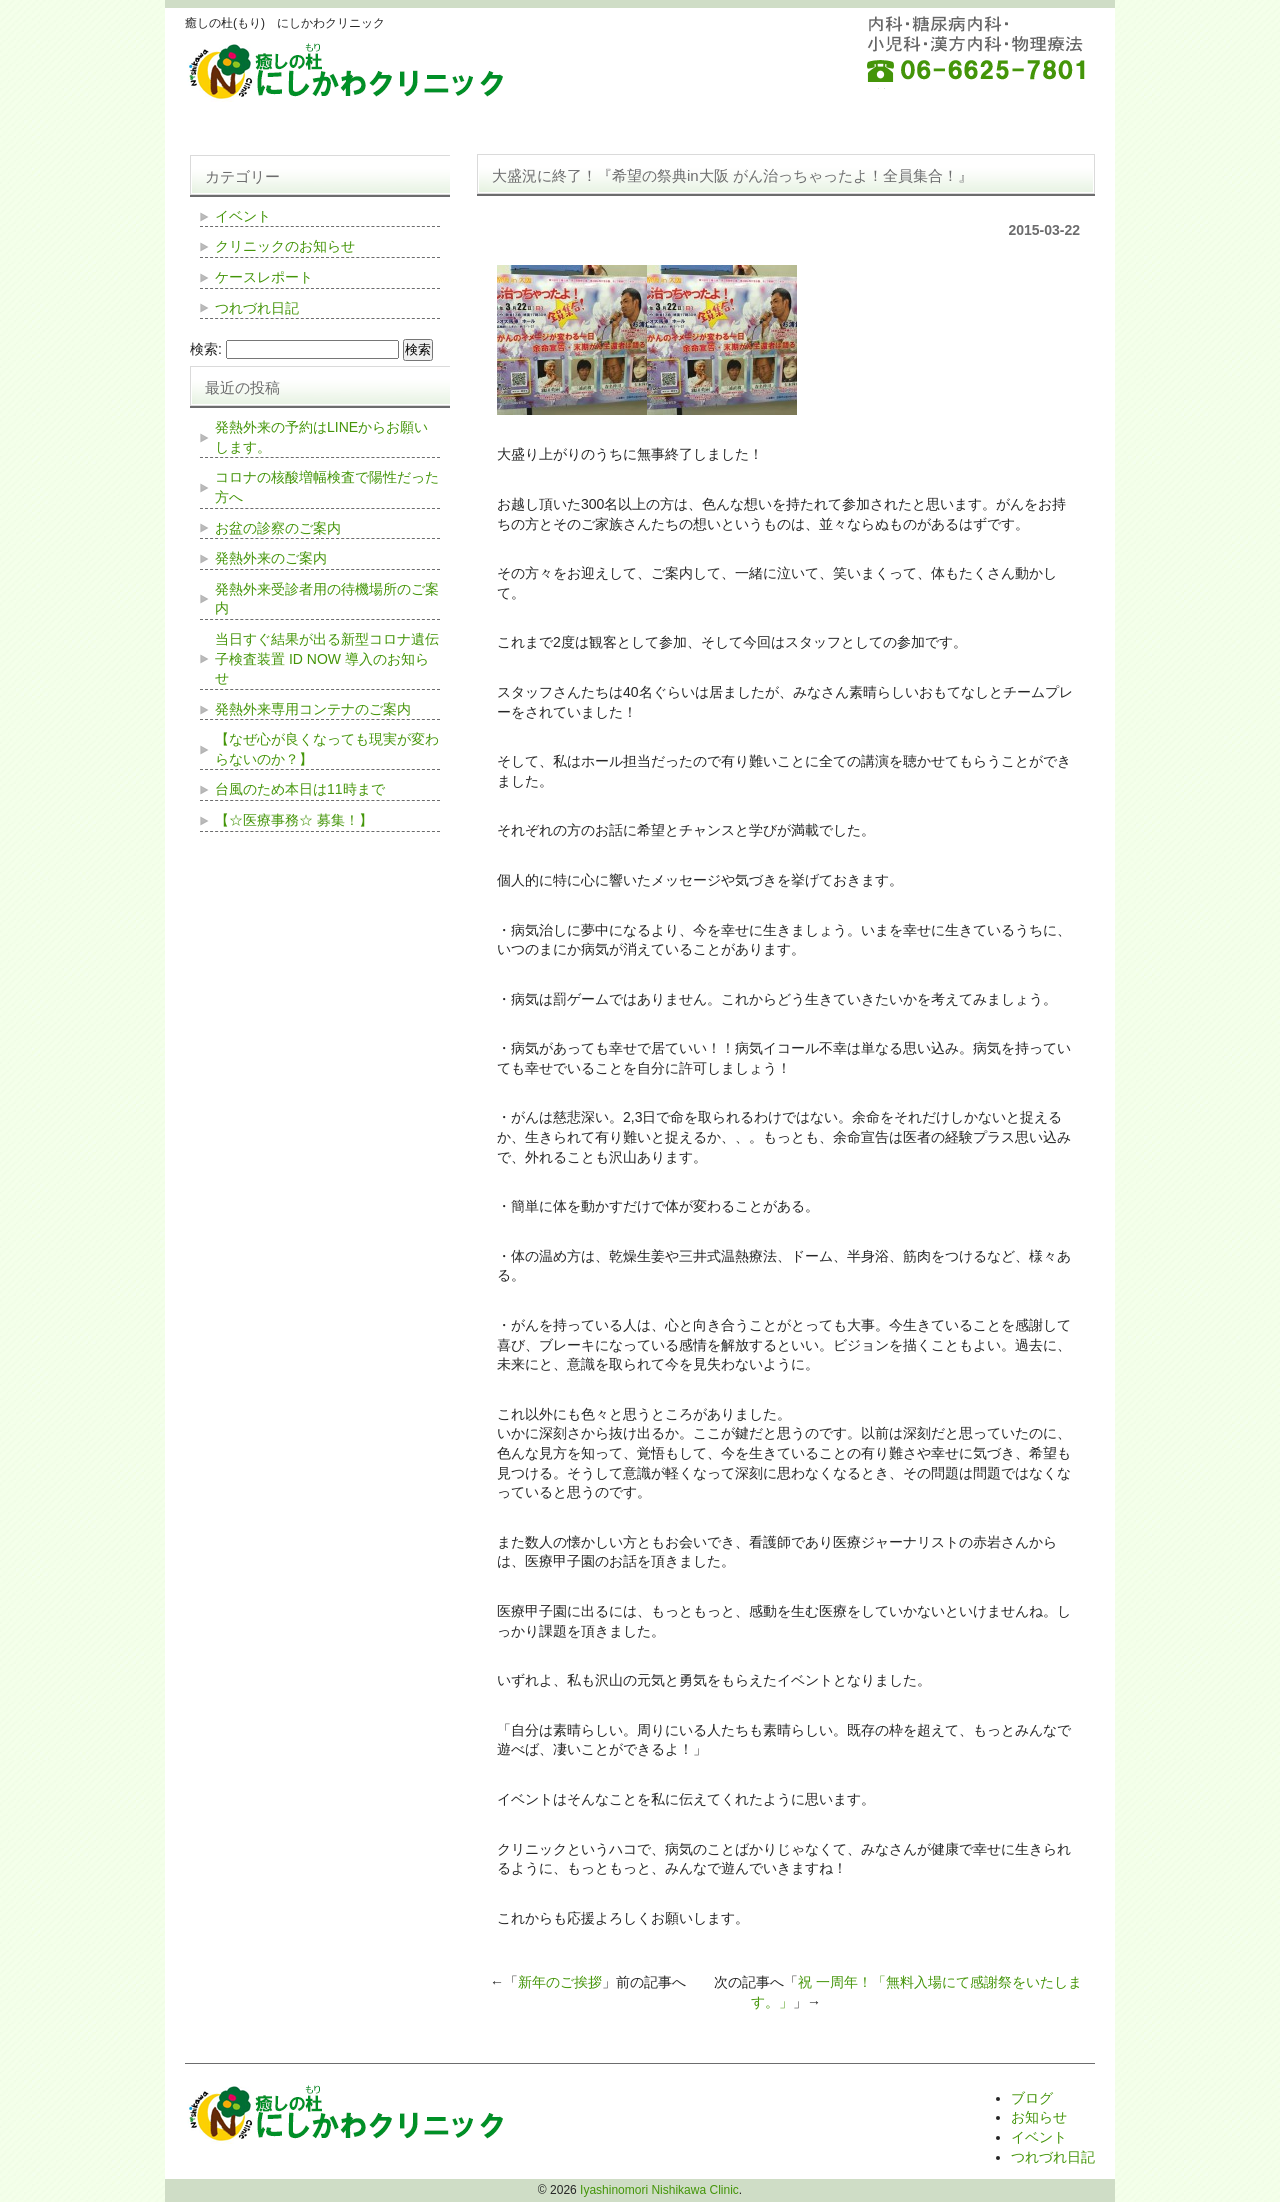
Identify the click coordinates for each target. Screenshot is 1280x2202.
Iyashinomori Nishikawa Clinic (659, 2190)
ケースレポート (264, 277)
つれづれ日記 (257, 308)
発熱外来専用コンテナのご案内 (313, 709)
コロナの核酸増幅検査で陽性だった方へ (327, 487)
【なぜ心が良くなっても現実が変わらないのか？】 (327, 749)
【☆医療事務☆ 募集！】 (294, 820)
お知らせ (1039, 2117)
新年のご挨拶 (560, 1982)
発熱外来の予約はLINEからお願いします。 (321, 437)
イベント (243, 216)
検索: (206, 349)
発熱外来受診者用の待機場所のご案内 (327, 599)
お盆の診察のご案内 (278, 528)
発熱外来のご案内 (271, 558)
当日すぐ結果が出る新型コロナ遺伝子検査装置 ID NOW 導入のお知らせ (327, 658)
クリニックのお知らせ (285, 246)
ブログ (1032, 2098)
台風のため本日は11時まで (300, 789)
